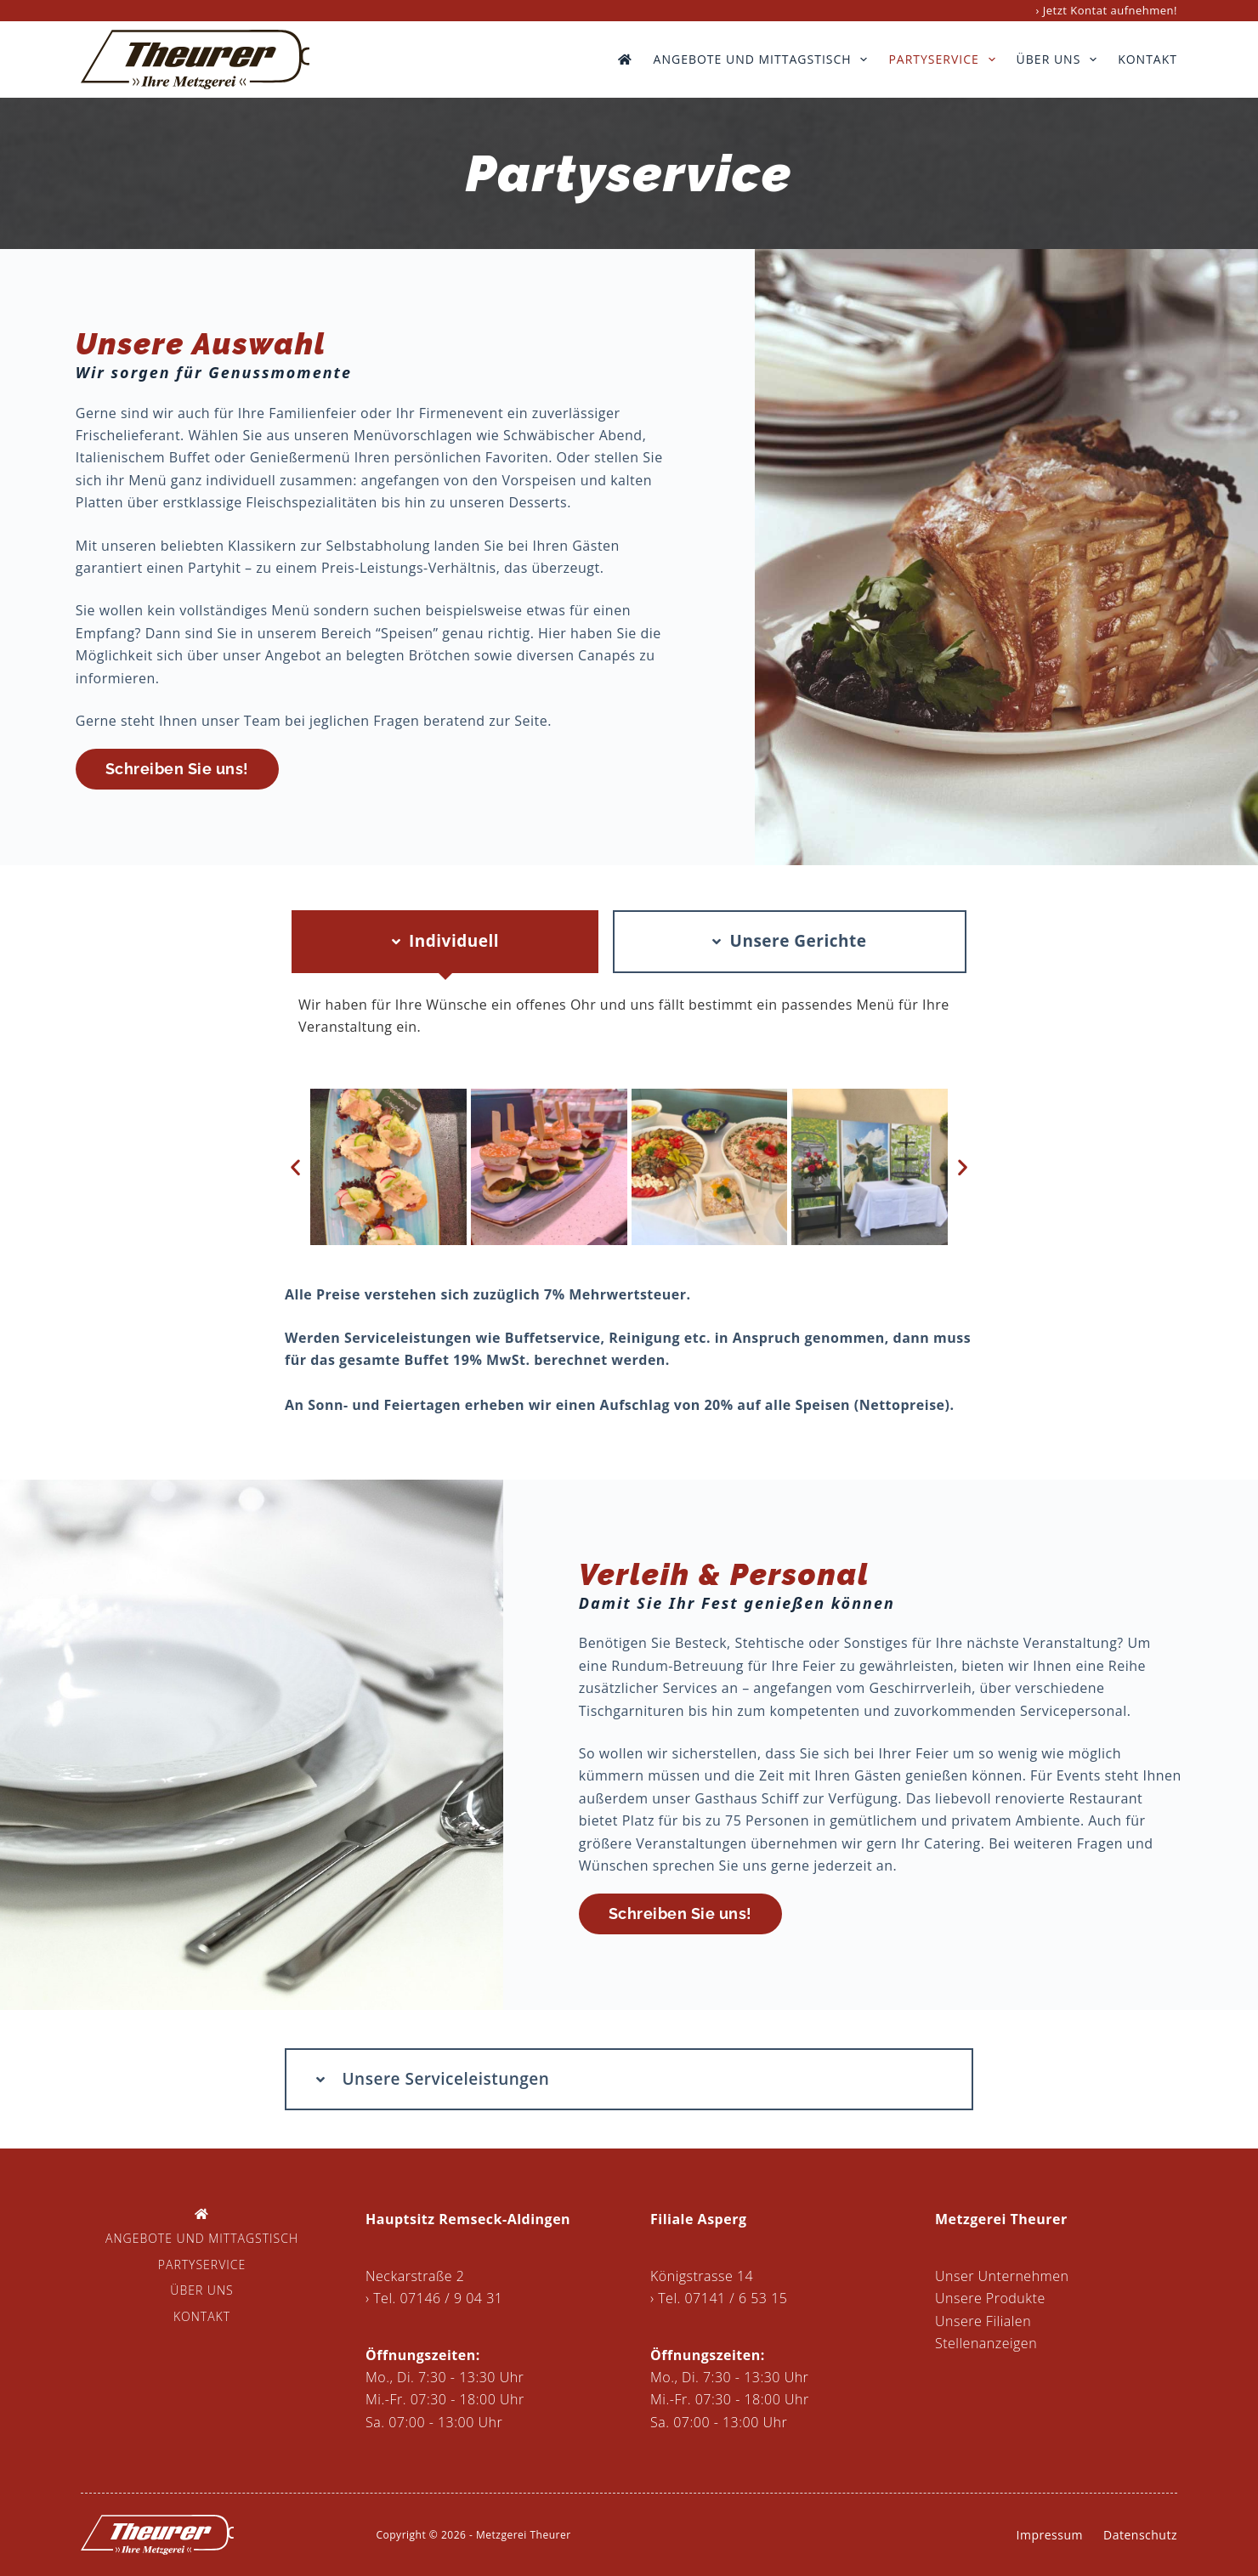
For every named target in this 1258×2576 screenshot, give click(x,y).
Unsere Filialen (983, 2321)
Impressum (1050, 2535)
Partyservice (944, 59)
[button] (296, 1167)
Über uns (1060, 59)
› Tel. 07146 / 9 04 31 (434, 2298)
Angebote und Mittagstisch (764, 59)
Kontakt (1147, 59)
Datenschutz (1140, 2535)
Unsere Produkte (990, 2298)
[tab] (445, 941)
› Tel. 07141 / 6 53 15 (718, 2298)
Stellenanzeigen (986, 2343)
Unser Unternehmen (1001, 2276)
